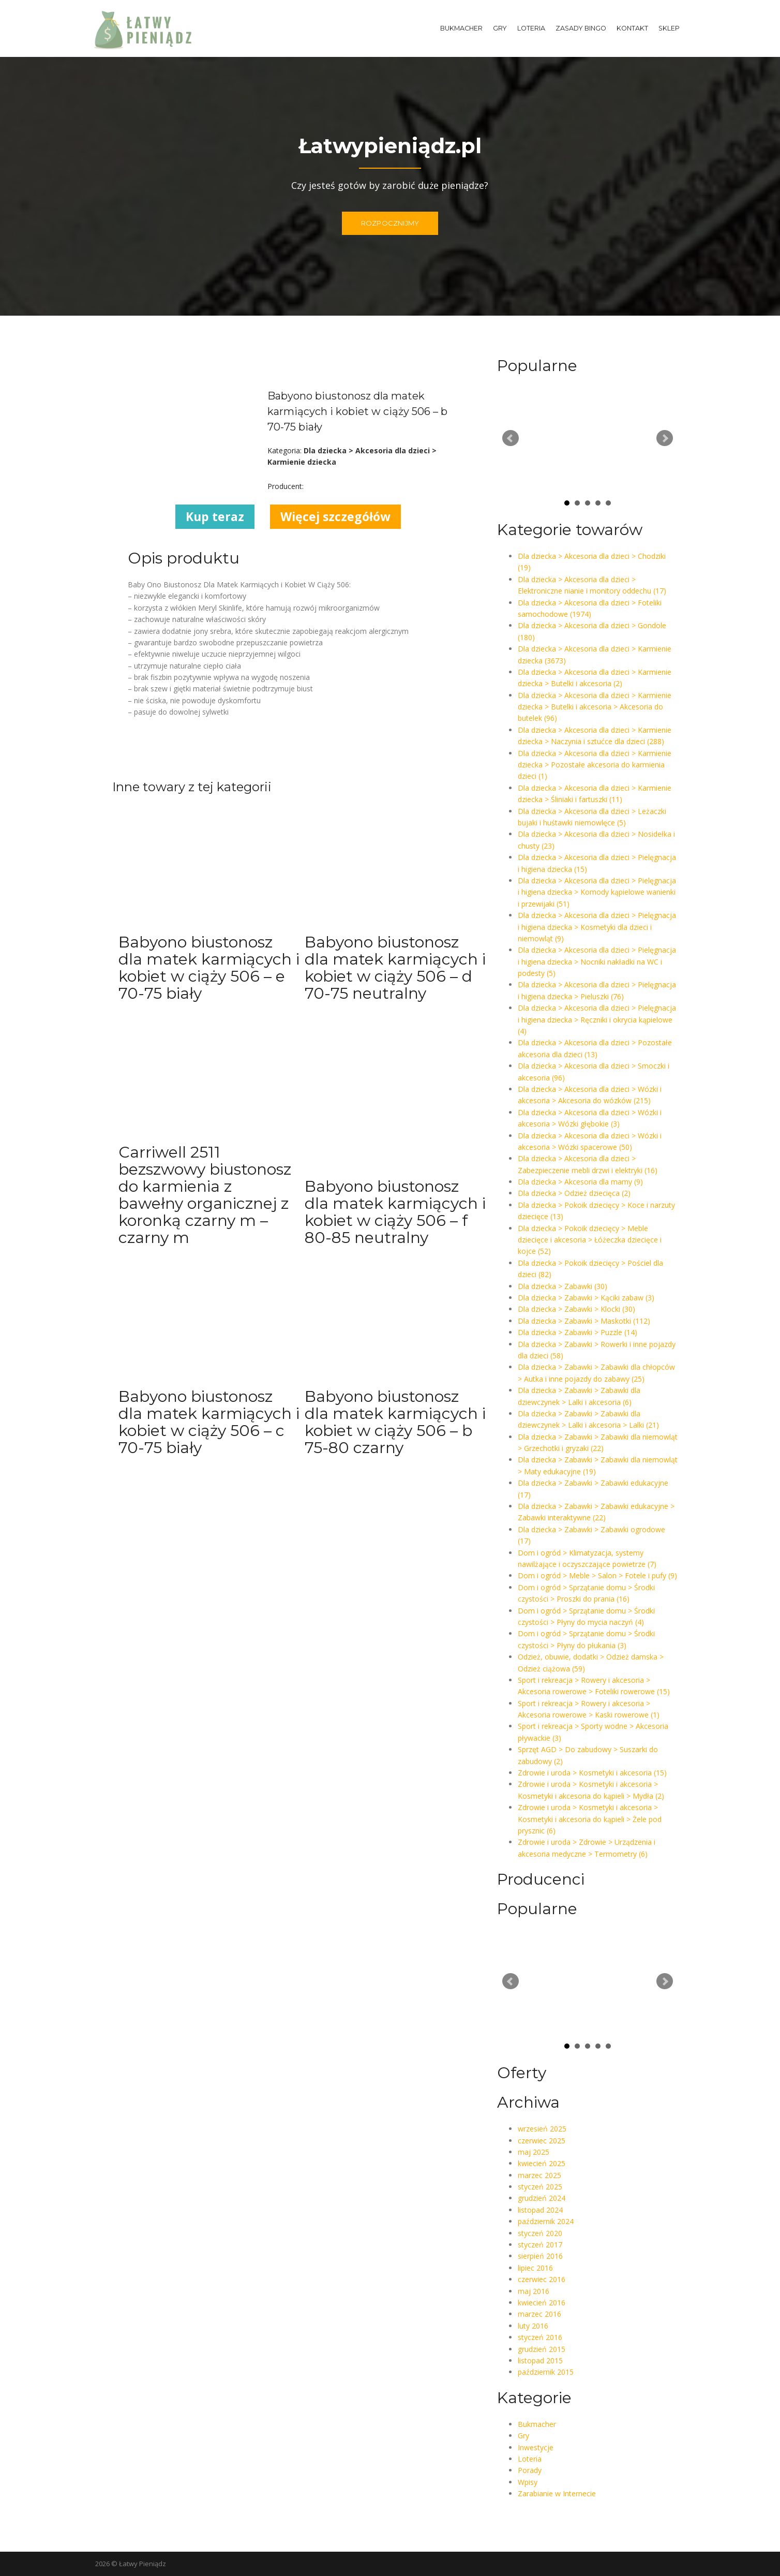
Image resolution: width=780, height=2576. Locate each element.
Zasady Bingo (581, 28)
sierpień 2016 (540, 2256)
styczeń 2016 (540, 2337)
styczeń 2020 (540, 2233)
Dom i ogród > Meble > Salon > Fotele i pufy (597, 1575)
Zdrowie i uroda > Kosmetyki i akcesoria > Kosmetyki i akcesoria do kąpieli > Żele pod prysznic (590, 1818)
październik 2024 (546, 2221)
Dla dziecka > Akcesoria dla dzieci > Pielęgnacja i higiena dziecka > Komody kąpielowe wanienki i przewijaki (597, 892)
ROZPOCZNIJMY (390, 225)
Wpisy (527, 2482)
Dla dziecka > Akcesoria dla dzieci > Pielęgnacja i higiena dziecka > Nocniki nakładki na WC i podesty (597, 961)
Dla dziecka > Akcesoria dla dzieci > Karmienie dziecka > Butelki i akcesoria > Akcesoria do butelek (594, 706)
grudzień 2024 (541, 2198)
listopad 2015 (540, 2360)
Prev (510, 438)
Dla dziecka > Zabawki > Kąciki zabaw (586, 1297)
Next (664, 438)
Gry (500, 28)
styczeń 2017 (540, 2244)
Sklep (669, 28)
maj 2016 (533, 2291)
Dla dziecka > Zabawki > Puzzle (577, 1332)
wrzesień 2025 (542, 2129)
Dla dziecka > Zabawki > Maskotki (584, 1321)
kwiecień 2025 (541, 2163)
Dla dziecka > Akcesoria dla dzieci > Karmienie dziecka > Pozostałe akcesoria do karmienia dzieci (594, 764)
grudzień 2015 (541, 2349)
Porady (530, 2470)
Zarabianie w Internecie (557, 2493)
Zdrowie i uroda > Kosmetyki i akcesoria (592, 1773)
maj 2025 (533, 2152)
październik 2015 (546, 2372)
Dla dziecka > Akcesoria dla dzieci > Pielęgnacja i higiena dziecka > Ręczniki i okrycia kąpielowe (597, 1019)
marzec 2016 (539, 2314)
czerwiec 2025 (541, 2140)
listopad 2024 (540, 2210)
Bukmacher (461, 28)
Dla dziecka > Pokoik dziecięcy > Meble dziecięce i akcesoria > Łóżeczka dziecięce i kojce (590, 1239)
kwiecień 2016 (541, 2302)
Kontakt (632, 28)
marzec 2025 (539, 2175)
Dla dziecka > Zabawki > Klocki (576, 1309)
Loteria (531, 28)
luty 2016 (533, 2326)
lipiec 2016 (535, 2268)
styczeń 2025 (540, 2187)
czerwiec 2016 (541, 2279)
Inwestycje (535, 2447)
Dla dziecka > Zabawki (562, 1286)
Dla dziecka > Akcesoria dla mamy (580, 1182)
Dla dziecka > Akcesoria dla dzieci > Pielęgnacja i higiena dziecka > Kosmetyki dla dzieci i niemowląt (597, 926)
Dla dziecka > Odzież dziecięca (574, 1193)
